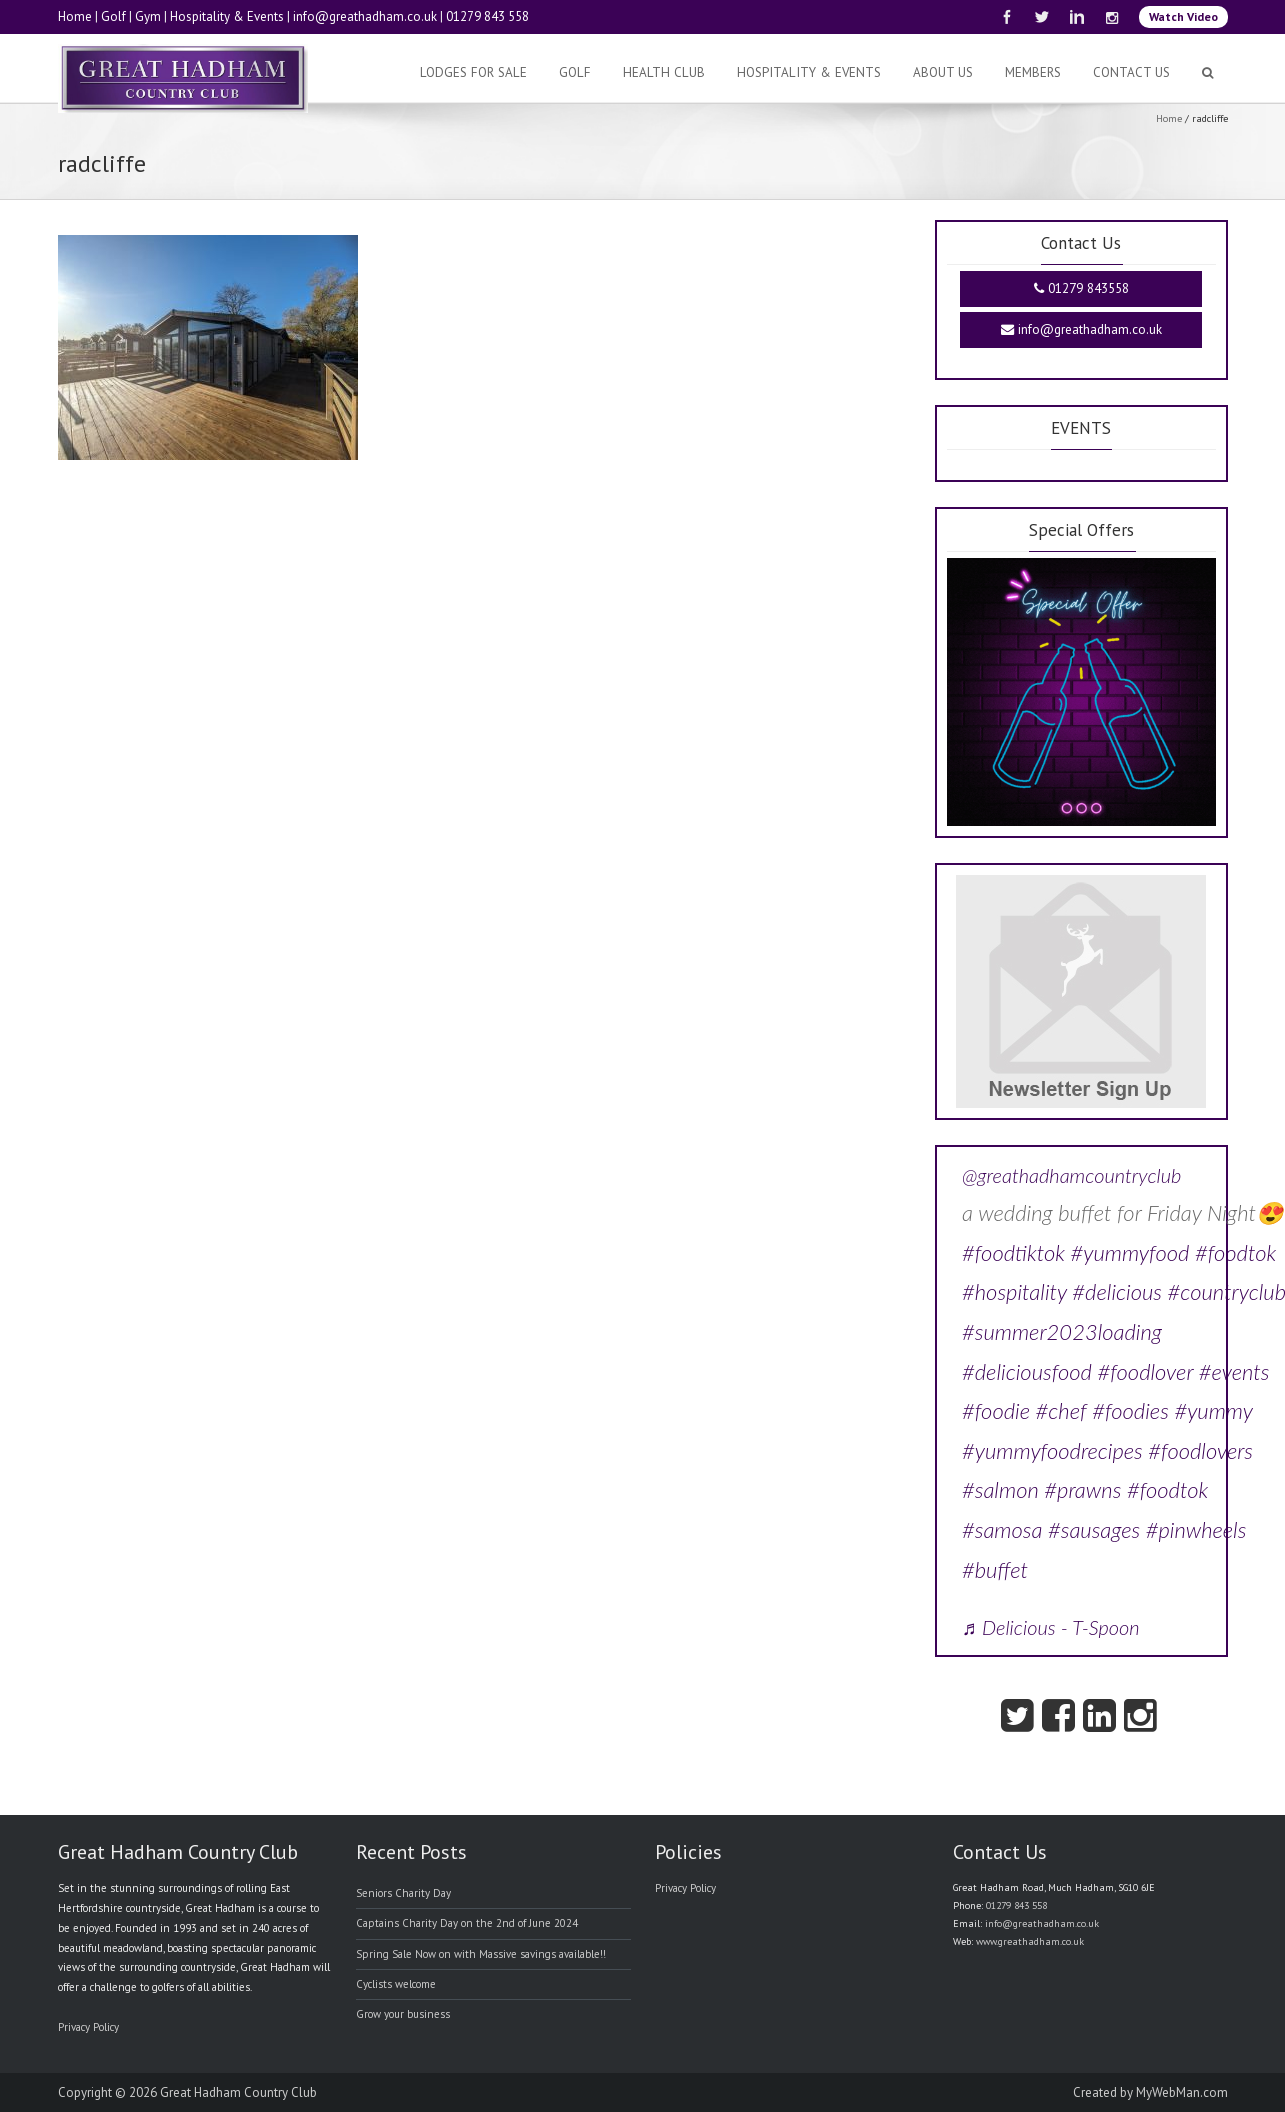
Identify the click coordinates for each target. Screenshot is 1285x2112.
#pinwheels (1196, 1529)
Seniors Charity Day (403, 1893)
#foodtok (1235, 1252)
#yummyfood (1129, 1252)
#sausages (1094, 1529)
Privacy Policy (88, 2027)
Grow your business (403, 2014)
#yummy (1213, 1410)
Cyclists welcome (396, 1984)
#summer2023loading (1062, 1331)
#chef (1061, 1410)
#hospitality (1014, 1291)
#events (1234, 1371)
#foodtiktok (1013, 1252)
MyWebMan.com (1182, 2092)
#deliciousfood (1027, 1371)
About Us (943, 72)
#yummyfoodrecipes (1052, 1450)
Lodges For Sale (473, 72)
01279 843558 (1081, 288)
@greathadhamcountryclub (1071, 1175)
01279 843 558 (487, 16)
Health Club (664, 72)
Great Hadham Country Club (238, 2092)
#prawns (1082, 1489)
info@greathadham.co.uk (365, 16)
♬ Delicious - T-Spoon (1051, 1627)
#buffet (995, 1569)
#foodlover (1145, 1371)
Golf (113, 16)
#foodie (996, 1410)
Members (1033, 72)
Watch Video (1183, 16)
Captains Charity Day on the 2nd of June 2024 (467, 1923)
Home (75, 16)
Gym (148, 16)
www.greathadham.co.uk (1030, 1941)
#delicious (1117, 1291)
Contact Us (1131, 72)
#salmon (1000, 1489)
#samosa (1002, 1529)
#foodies (1130, 1410)
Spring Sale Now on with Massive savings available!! (481, 1954)
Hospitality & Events (227, 16)
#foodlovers (1200, 1450)
